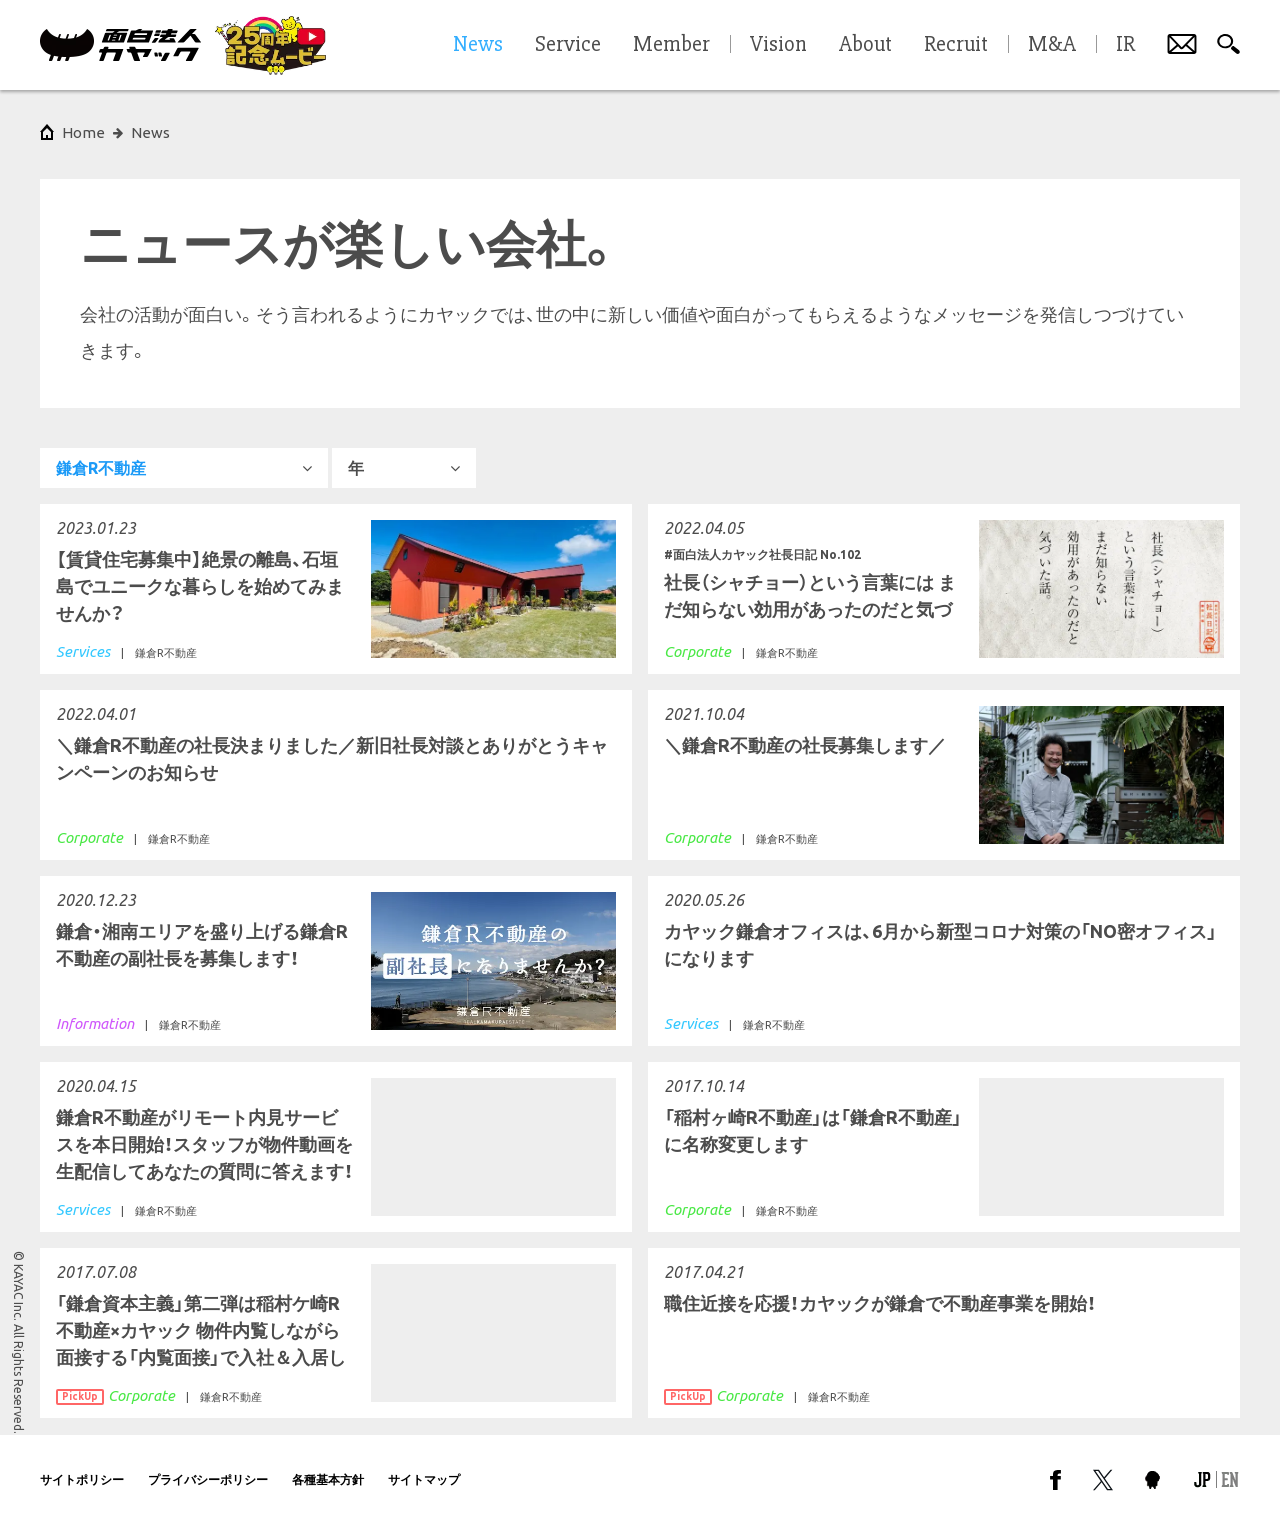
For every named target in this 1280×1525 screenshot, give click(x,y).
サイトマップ (424, 1479)
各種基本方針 (328, 1479)
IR (1125, 45)
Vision (778, 45)
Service (568, 45)
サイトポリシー (82, 1479)
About (865, 45)
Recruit (956, 45)
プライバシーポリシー (208, 1479)
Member (671, 45)
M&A (1052, 45)
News (150, 132)
